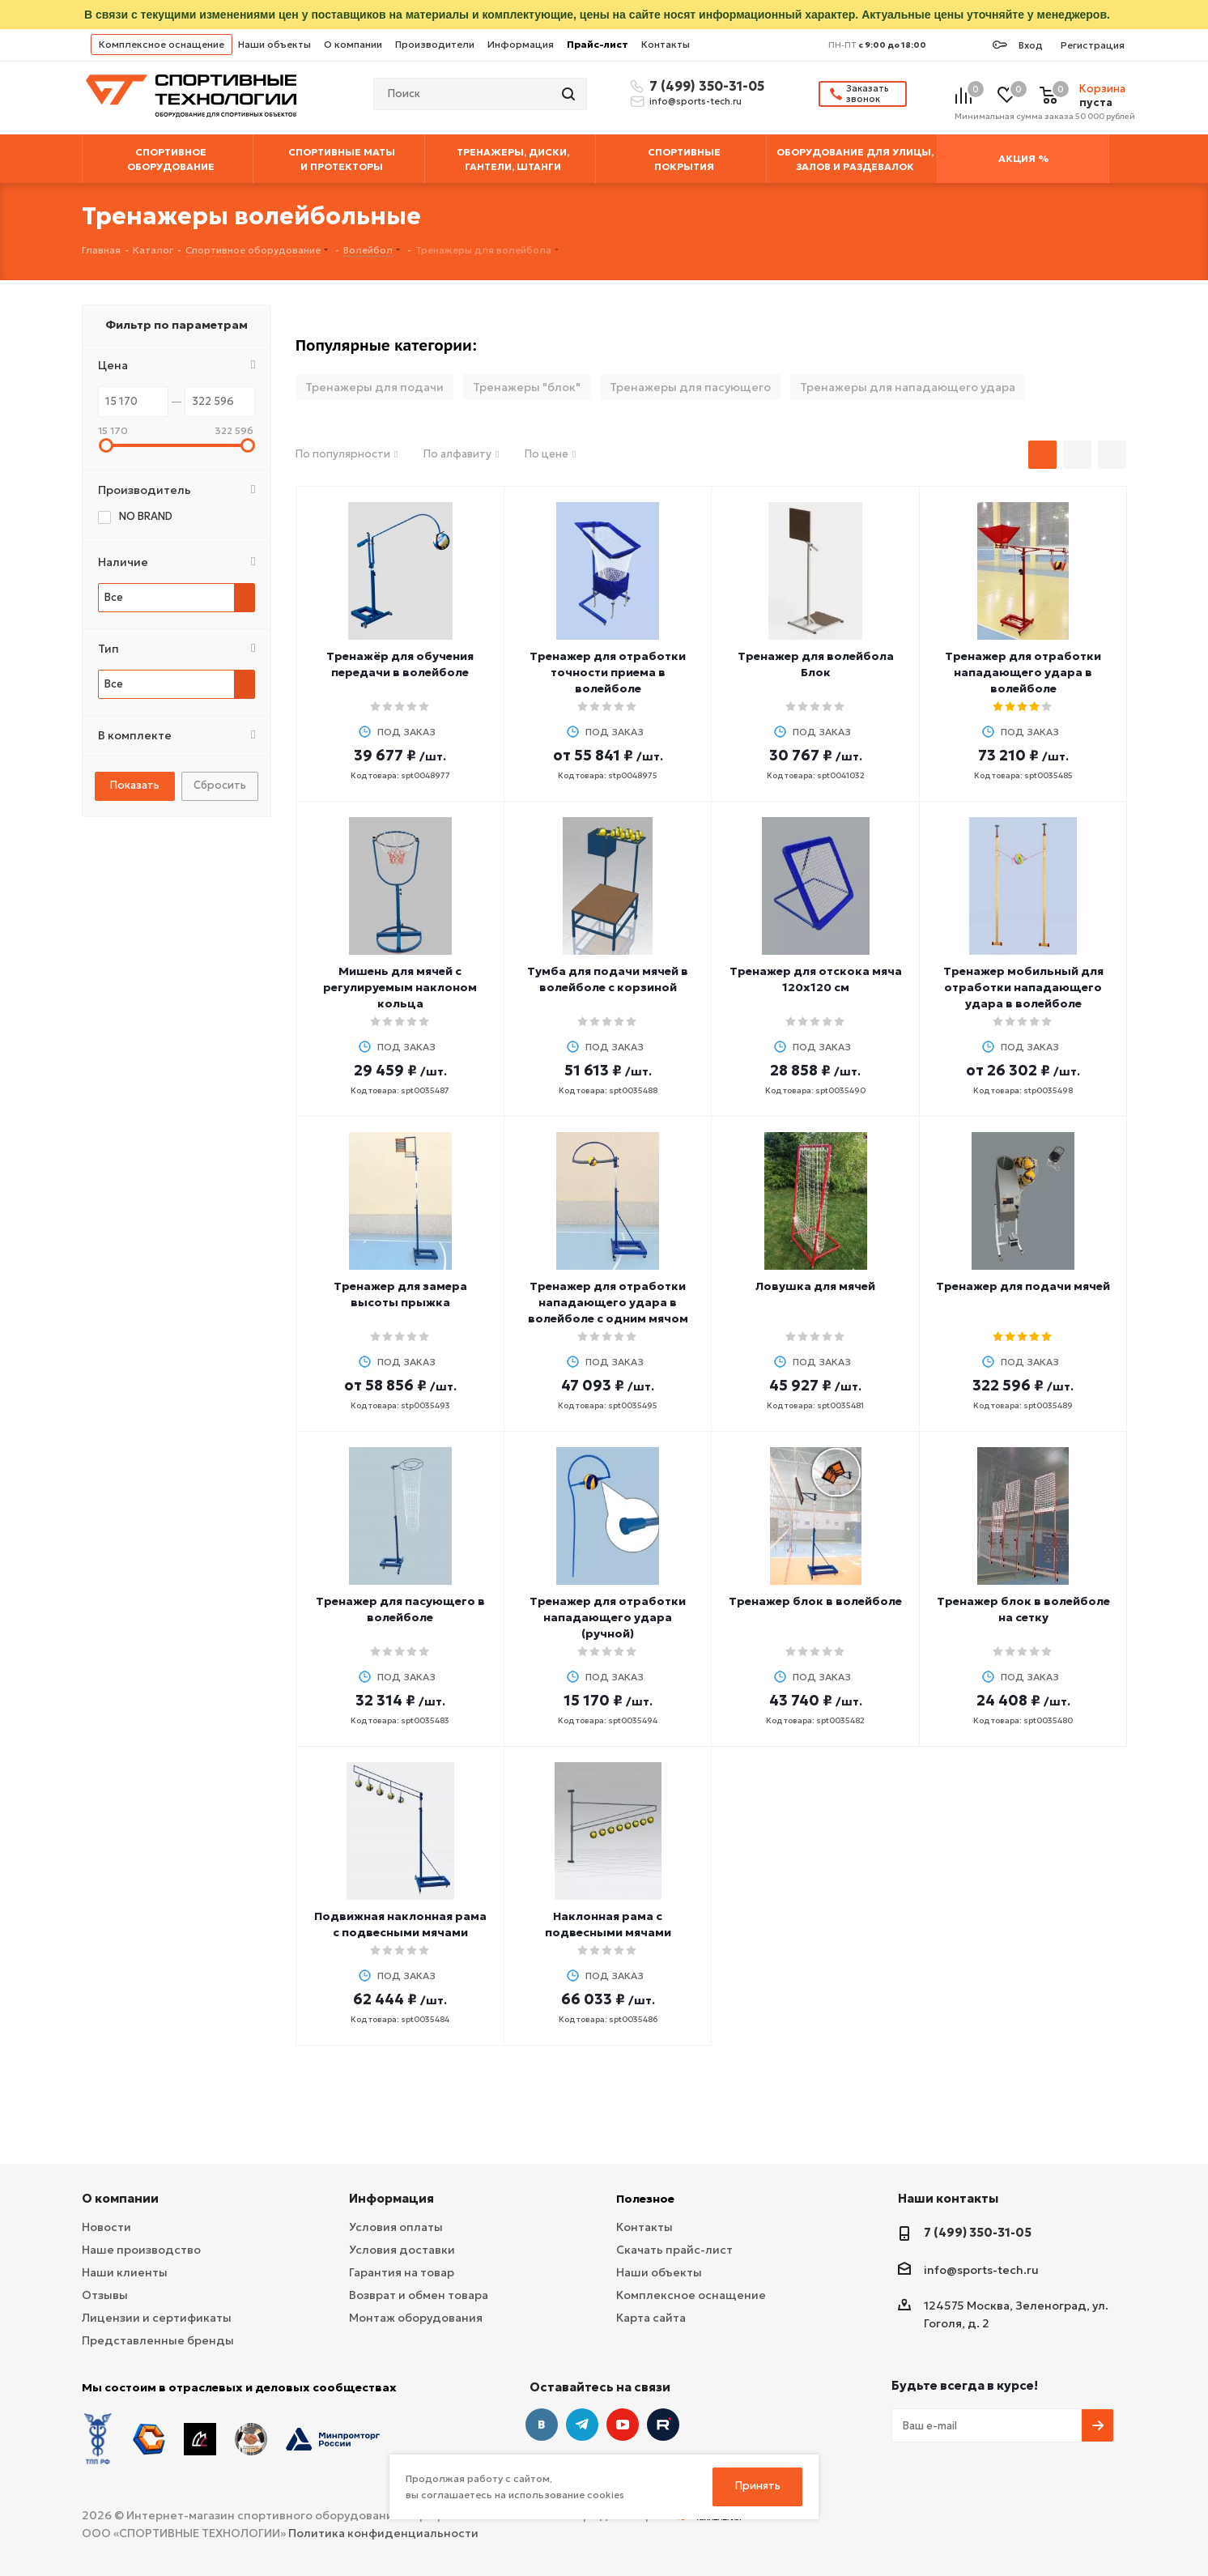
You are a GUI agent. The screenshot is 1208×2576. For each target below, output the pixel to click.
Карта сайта (651, 2317)
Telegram (582, 2424)
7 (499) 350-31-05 (704, 86)
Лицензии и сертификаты (157, 2317)
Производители (434, 44)
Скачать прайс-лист (674, 2249)
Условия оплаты (396, 2227)
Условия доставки (402, 2249)
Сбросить (220, 785)
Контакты (665, 44)
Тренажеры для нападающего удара (907, 387)
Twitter (663, 2424)
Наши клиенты (125, 2272)
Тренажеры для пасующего (690, 387)
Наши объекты (274, 44)
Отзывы (105, 2295)
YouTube (622, 2424)
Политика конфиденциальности (383, 2533)
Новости (106, 2227)
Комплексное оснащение (161, 44)
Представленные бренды (158, 2340)
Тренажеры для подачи (374, 387)
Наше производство (141, 2249)
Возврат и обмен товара (418, 2295)
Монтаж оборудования (416, 2317)
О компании (353, 44)
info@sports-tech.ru (695, 101)
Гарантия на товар (401, 2272)
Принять (758, 2486)
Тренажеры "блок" (527, 387)
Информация (520, 44)
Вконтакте (541, 2424)
